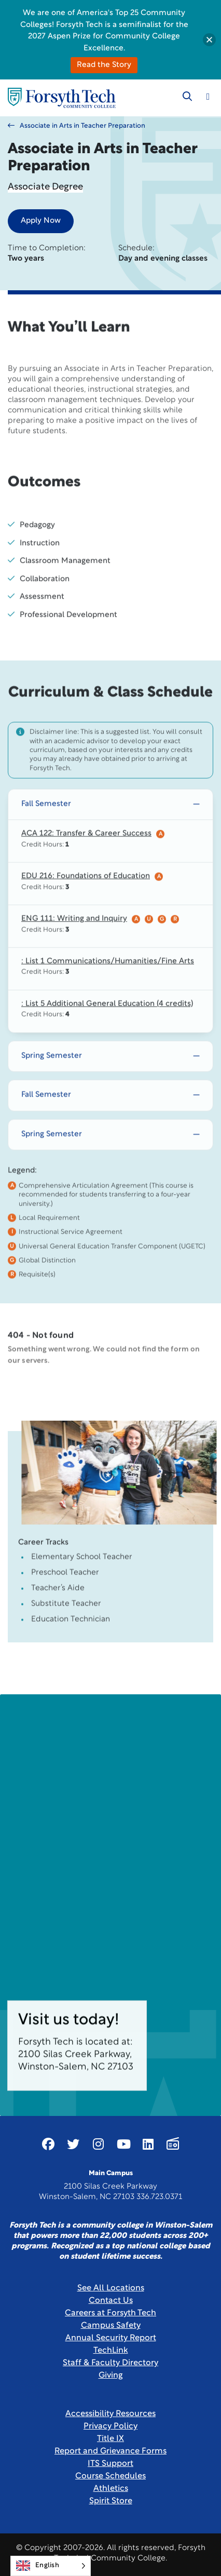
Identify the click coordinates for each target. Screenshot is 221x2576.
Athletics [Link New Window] (110, 2489)
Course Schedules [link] (110, 2476)
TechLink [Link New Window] (110, 2350)
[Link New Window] (48, 2144)
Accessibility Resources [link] (110, 2414)
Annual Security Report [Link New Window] (110, 2338)
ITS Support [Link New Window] (110, 2464)
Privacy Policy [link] (110, 2426)
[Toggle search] (187, 96)
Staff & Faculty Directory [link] (110, 2363)
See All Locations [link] (110, 2288)
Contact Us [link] (111, 2301)
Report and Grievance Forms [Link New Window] (110, 2451)
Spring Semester (51, 1084)
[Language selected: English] (50, 2566)
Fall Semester (46, 832)
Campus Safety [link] (111, 2326)
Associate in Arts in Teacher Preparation (76, 125)
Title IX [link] (110, 2439)
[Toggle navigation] (208, 96)
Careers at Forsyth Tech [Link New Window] (110, 2313)
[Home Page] (62, 97)
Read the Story (104, 65)
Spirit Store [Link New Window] (110, 2501)
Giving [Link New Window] (111, 2375)
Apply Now (41, 221)
